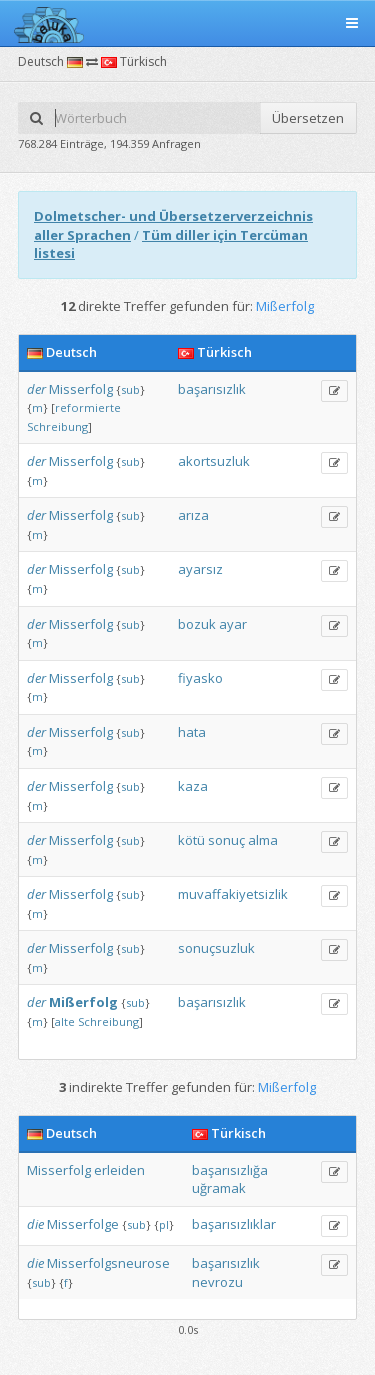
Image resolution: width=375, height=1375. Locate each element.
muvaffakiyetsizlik (233, 894)
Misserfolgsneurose (108, 1263)
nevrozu (217, 1282)
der (36, 389)
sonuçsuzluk (216, 948)
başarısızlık (212, 389)
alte (65, 1021)
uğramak (219, 1188)
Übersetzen (308, 118)
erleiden (119, 1170)
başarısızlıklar (234, 1224)
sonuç (226, 840)
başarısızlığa (230, 1170)
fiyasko (200, 678)
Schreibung (57, 426)
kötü (191, 840)
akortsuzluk (214, 461)
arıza (193, 515)
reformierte (88, 407)
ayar (233, 624)
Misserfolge (83, 1224)
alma (263, 840)
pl (164, 1224)
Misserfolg (81, 389)
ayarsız (200, 569)
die (35, 1224)
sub (130, 389)
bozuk (197, 624)
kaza (193, 786)
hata (192, 732)
